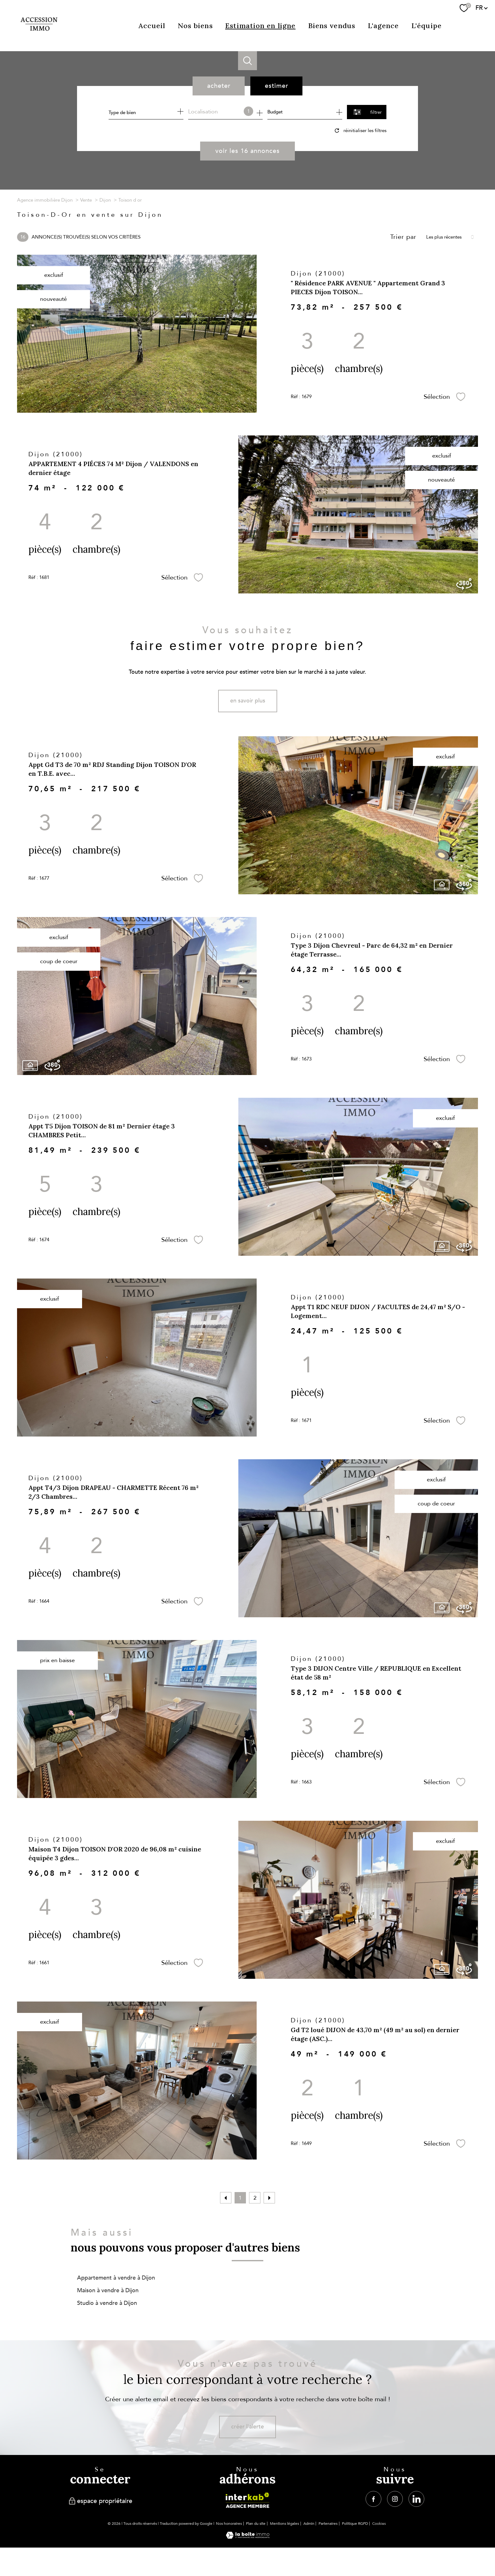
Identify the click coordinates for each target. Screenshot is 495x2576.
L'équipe (426, 25)
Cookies (379, 2524)
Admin (308, 2523)
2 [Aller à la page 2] (254, 2198)
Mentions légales (284, 2523)
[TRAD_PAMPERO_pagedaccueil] (39, 35)
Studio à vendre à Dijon (107, 2303)
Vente (86, 200)
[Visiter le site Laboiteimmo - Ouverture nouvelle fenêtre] (247, 2537)
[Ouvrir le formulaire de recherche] (366, 112)
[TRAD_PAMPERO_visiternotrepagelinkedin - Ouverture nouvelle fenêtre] (416, 2499)
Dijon (105, 200)
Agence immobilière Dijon (45, 200)
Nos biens (195, 25)
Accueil (152, 25)
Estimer (276, 86)
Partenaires (328, 2523)
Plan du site (255, 2523)
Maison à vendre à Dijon (108, 2290)
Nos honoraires (229, 2523)
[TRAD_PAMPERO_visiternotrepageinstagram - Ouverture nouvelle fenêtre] (395, 2499)
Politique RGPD (355, 2523)
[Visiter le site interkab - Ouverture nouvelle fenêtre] (247, 2500)
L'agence (383, 25)
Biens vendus (331, 25)
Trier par (403, 237)
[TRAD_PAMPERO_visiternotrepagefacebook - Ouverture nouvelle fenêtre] (373, 2499)
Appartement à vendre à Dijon (116, 2278)
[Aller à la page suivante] (269, 2197)
